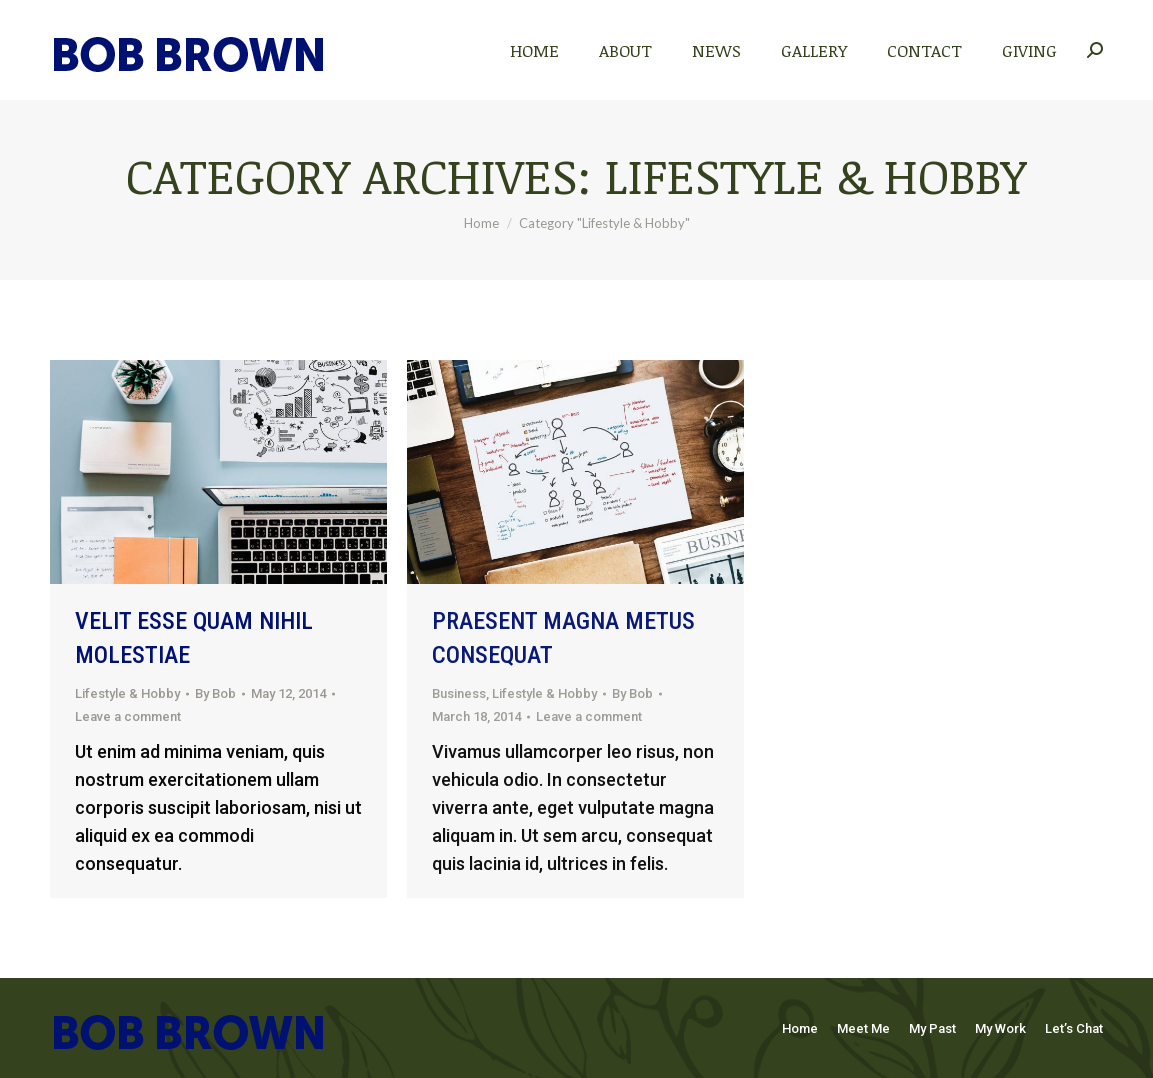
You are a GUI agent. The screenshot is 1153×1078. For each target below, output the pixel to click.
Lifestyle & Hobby (127, 693)
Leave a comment (128, 716)
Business (459, 693)
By (215, 693)
